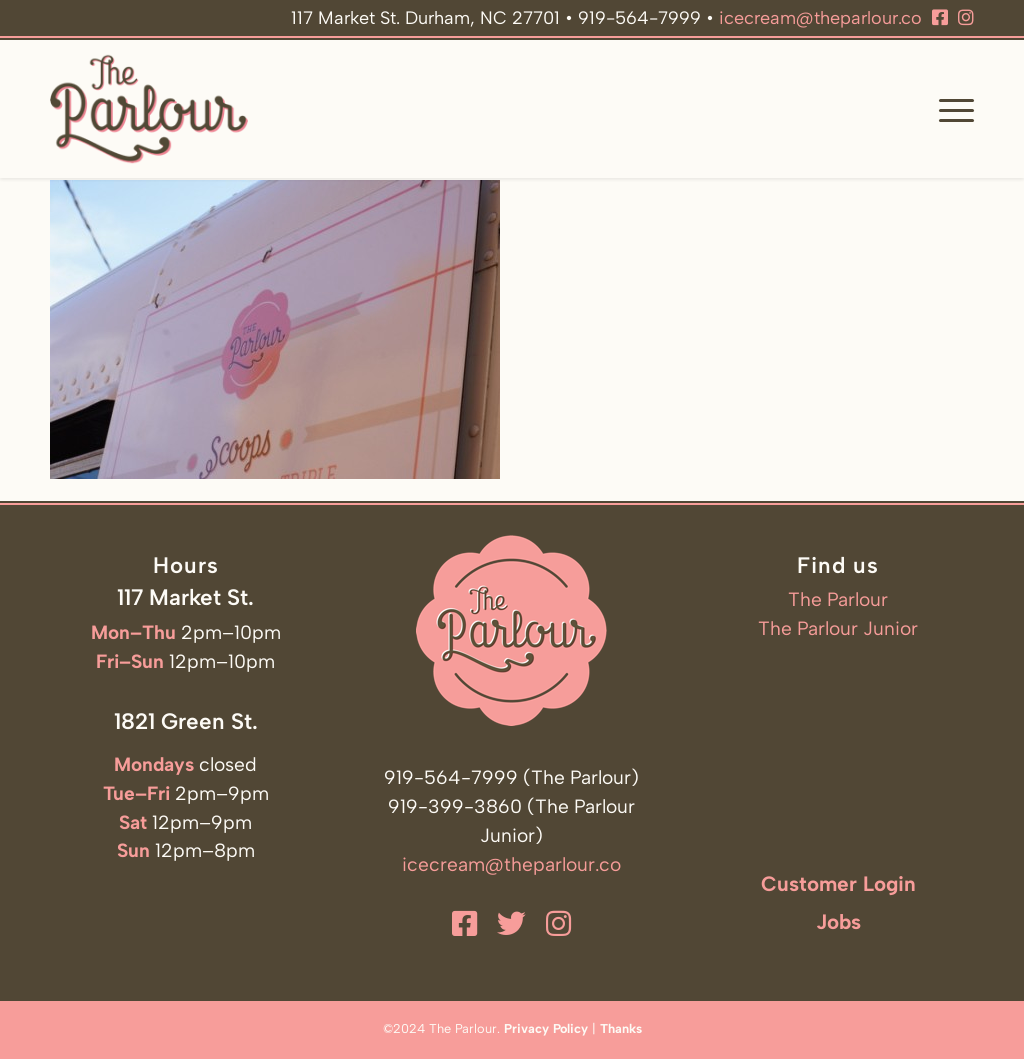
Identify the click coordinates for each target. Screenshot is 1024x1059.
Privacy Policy (546, 1028)
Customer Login (838, 883)
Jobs (838, 921)
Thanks (621, 1028)
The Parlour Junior (838, 628)
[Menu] (950, 109)
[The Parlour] (149, 109)
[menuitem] (950, 109)
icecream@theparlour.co (820, 18)
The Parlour (838, 599)
